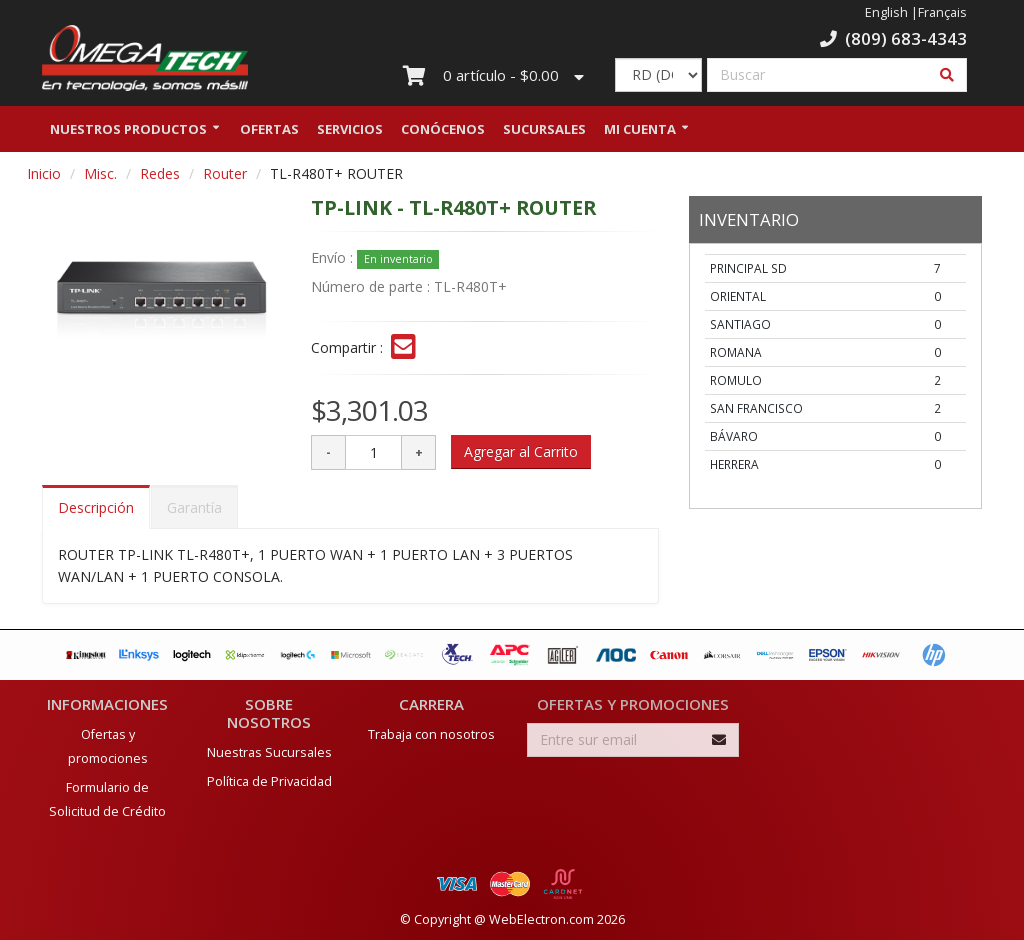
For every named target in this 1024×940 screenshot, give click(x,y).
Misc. (100, 177)
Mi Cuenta (640, 133)
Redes (160, 177)
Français (942, 12)
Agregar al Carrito (521, 455)
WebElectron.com (541, 918)
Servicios (350, 133)
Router (225, 177)
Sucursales (544, 133)
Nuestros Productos (128, 133)
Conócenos (443, 133)
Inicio (44, 177)
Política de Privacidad (269, 780)
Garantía (194, 511)
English (886, 12)
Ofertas (269, 133)
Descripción (96, 511)
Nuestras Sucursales (269, 751)
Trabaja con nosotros (431, 733)
